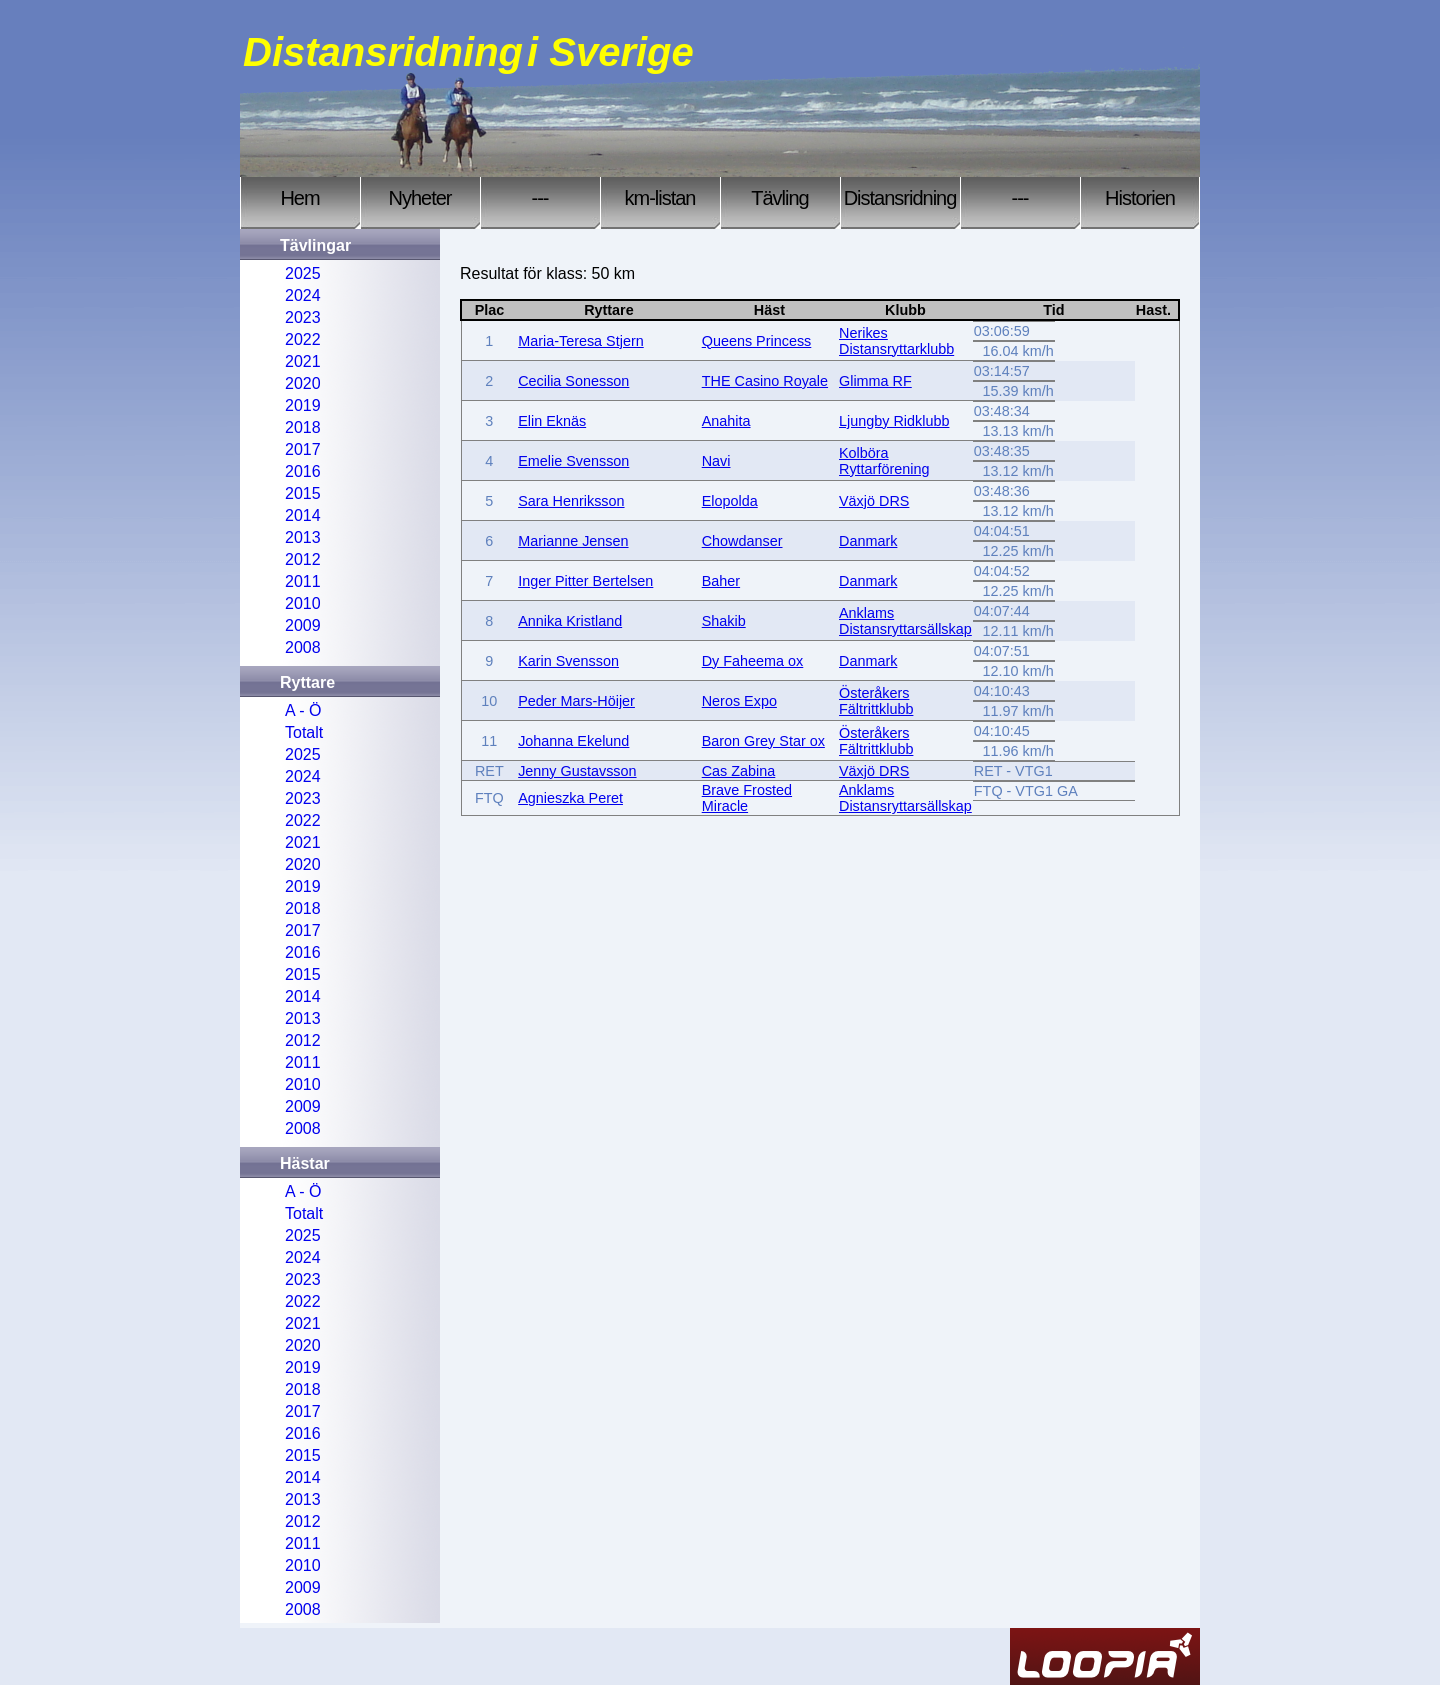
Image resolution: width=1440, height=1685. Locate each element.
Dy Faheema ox (753, 661)
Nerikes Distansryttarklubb (896, 341)
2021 (303, 361)
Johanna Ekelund (573, 741)
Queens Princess (757, 341)
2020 (303, 383)
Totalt (304, 732)
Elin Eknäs (552, 421)
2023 (303, 317)
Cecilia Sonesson (573, 381)
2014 (303, 515)
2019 (303, 405)
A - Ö (303, 710)
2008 (303, 647)
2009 (303, 625)
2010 (303, 603)
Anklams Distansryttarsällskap (905, 621)
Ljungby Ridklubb (894, 421)
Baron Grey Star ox (763, 741)
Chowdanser (742, 541)
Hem (299, 198)
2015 (303, 493)
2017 (303, 449)
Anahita (726, 421)
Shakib (724, 621)
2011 (303, 581)
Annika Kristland (570, 621)
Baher (721, 581)
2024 (303, 295)
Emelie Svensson (573, 461)
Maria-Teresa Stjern (581, 341)
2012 (303, 559)
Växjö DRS (874, 501)
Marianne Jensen (573, 541)
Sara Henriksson (571, 501)
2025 (303, 273)
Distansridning (900, 198)
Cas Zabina (739, 771)
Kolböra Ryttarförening (884, 461)
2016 (303, 471)
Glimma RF (875, 381)
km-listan (659, 198)
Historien (1140, 198)
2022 (303, 339)
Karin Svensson (568, 661)
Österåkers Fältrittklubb (876, 701)
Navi (716, 461)
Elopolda (730, 501)
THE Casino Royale (765, 381)
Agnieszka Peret (570, 798)
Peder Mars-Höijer (576, 701)
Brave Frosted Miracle (747, 798)
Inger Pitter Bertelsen (585, 581)
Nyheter (419, 198)
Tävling (779, 198)
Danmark (868, 541)
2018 (303, 427)
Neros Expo (739, 701)
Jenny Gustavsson (577, 771)
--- (540, 198)
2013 (303, 537)
